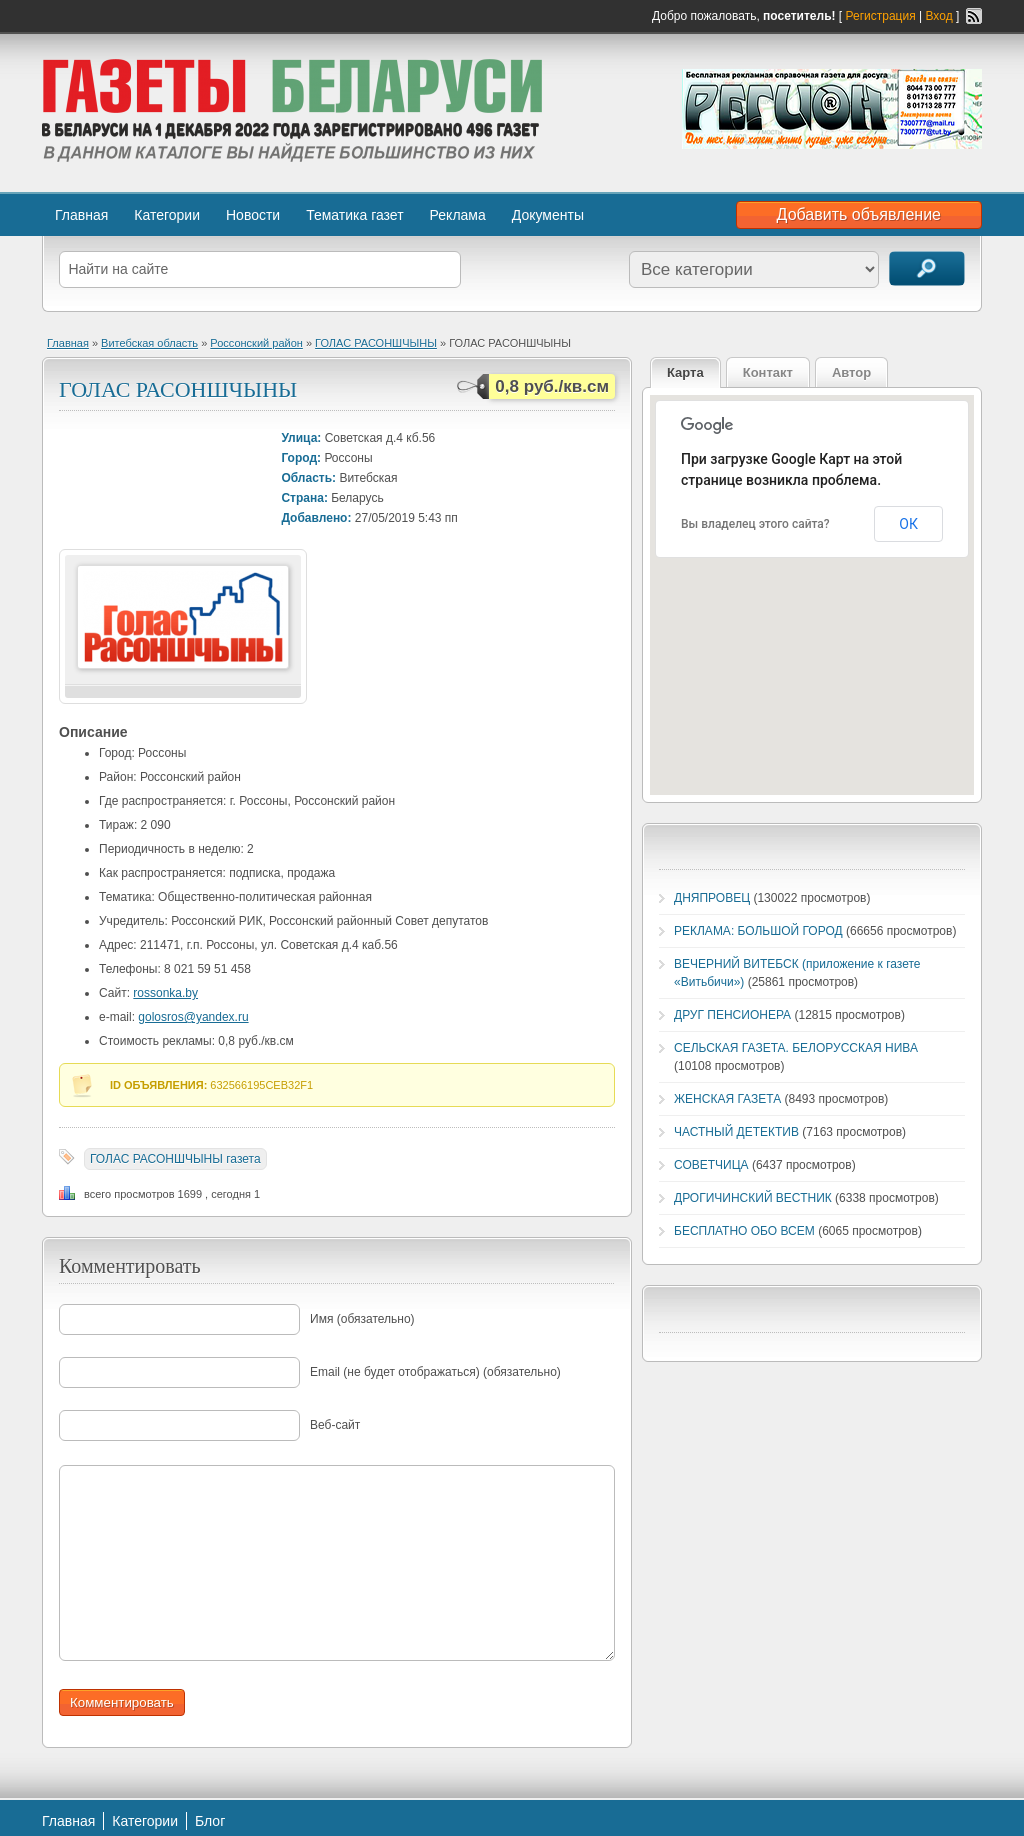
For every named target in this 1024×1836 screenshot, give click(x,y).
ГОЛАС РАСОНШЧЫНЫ (376, 343)
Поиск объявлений (927, 268)
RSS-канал (974, 16)
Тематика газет (354, 215)
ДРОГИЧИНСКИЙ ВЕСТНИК (753, 1198)
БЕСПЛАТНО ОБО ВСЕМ (744, 1231)
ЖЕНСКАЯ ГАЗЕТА (727, 1099)
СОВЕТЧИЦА (711, 1165)
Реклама (458, 215)
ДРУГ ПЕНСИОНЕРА (732, 1015)
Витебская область (149, 343)
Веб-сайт (335, 1425)
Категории (167, 215)
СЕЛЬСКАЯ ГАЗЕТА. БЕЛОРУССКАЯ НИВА (796, 1048)
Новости (253, 215)
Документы (548, 215)
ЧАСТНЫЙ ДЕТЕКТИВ (736, 1132)
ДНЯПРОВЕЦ (712, 898)
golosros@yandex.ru (193, 1017)
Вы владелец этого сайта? (755, 524)
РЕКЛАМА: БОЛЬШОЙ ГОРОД (758, 931)
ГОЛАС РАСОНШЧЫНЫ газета (175, 1159)
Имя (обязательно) (362, 1319)
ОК (908, 524)
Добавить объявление (859, 214)
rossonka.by (165, 993)
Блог (210, 1821)
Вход (939, 16)
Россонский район (256, 343)
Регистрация (881, 16)
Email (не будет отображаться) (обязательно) (435, 1372)
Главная (81, 215)
